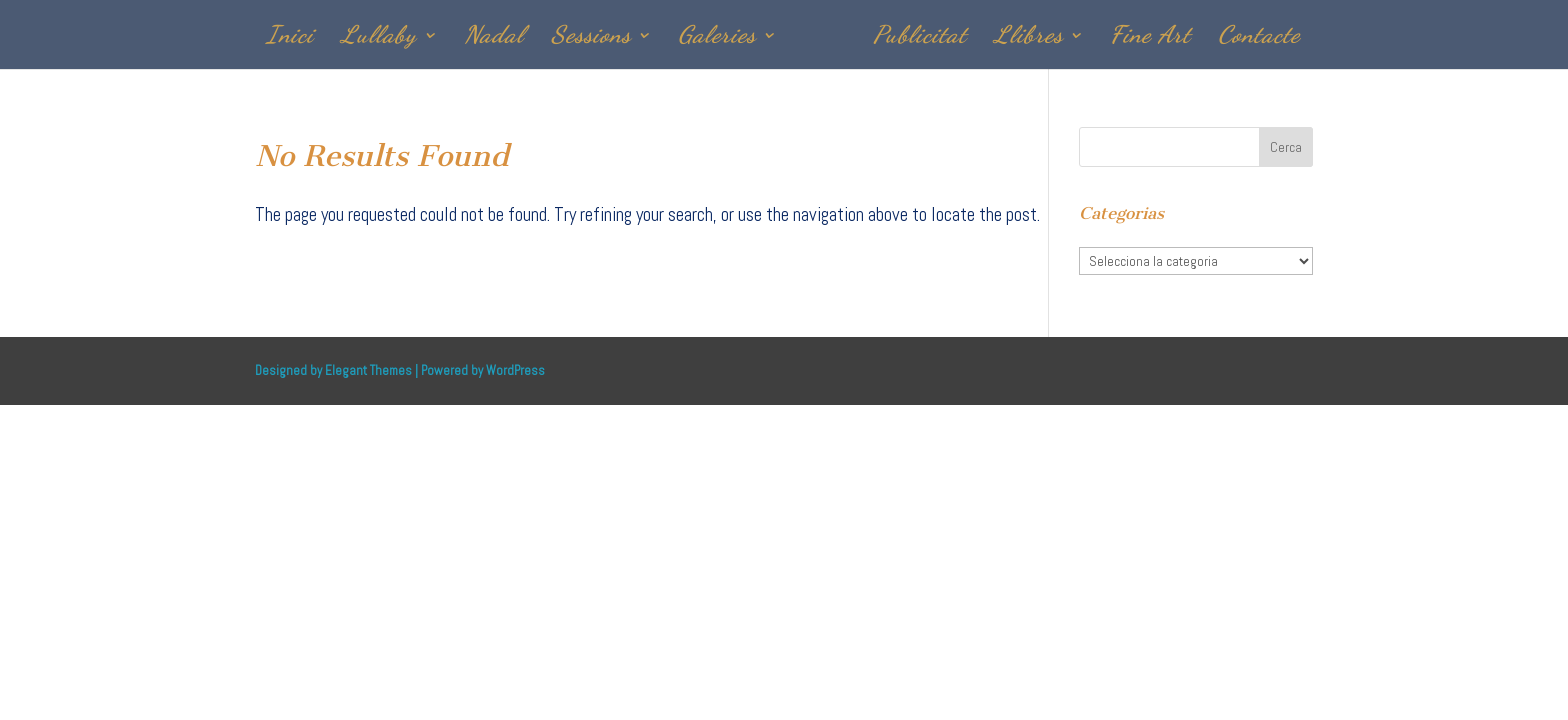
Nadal (494, 38)
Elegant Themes (368, 370)
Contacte (1259, 38)
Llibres (1028, 38)
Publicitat (920, 38)
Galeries (717, 38)
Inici (290, 38)
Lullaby (379, 38)
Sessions (591, 38)
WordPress (515, 370)
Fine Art (1150, 38)
